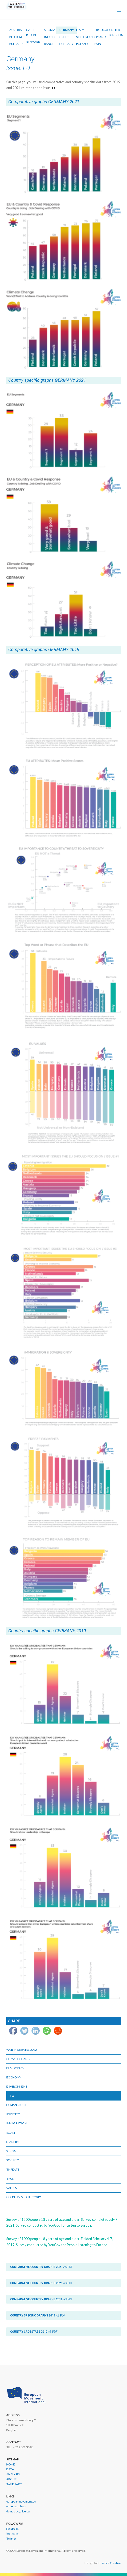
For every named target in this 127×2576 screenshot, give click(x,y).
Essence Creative (110, 2563)
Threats (12, 2169)
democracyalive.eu (18, 2511)
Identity (13, 2114)
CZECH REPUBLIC (33, 32)
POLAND (82, 44)
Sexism (11, 2151)
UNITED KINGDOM (116, 32)
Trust (11, 2178)
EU (12, 2095)
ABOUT (11, 2479)
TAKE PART (14, 2484)
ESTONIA (49, 30)
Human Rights (17, 2105)
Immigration (16, 2123)
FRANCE (48, 44)
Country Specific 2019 (23, 2197)
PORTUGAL (101, 30)
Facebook (12, 2528)
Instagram (12, 2533)
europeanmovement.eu (21, 2501)
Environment (16, 2086)
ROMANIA (99, 37)
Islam (10, 2132)
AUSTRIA (15, 30)
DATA (10, 2469)
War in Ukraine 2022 (21, 2049)
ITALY (80, 30)
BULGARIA (16, 44)
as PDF (41, 2267)
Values (11, 2188)
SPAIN (97, 44)
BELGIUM (15, 37)
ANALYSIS (13, 2474)
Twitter (11, 2538)
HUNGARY (66, 44)
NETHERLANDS (86, 37)
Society (12, 2160)
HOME (10, 2464)
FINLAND (49, 37)
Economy (13, 2077)
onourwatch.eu (16, 2506)
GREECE (64, 37)
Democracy (15, 2068)
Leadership (14, 2141)
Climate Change (18, 2059)
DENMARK (33, 42)
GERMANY (66, 30)
